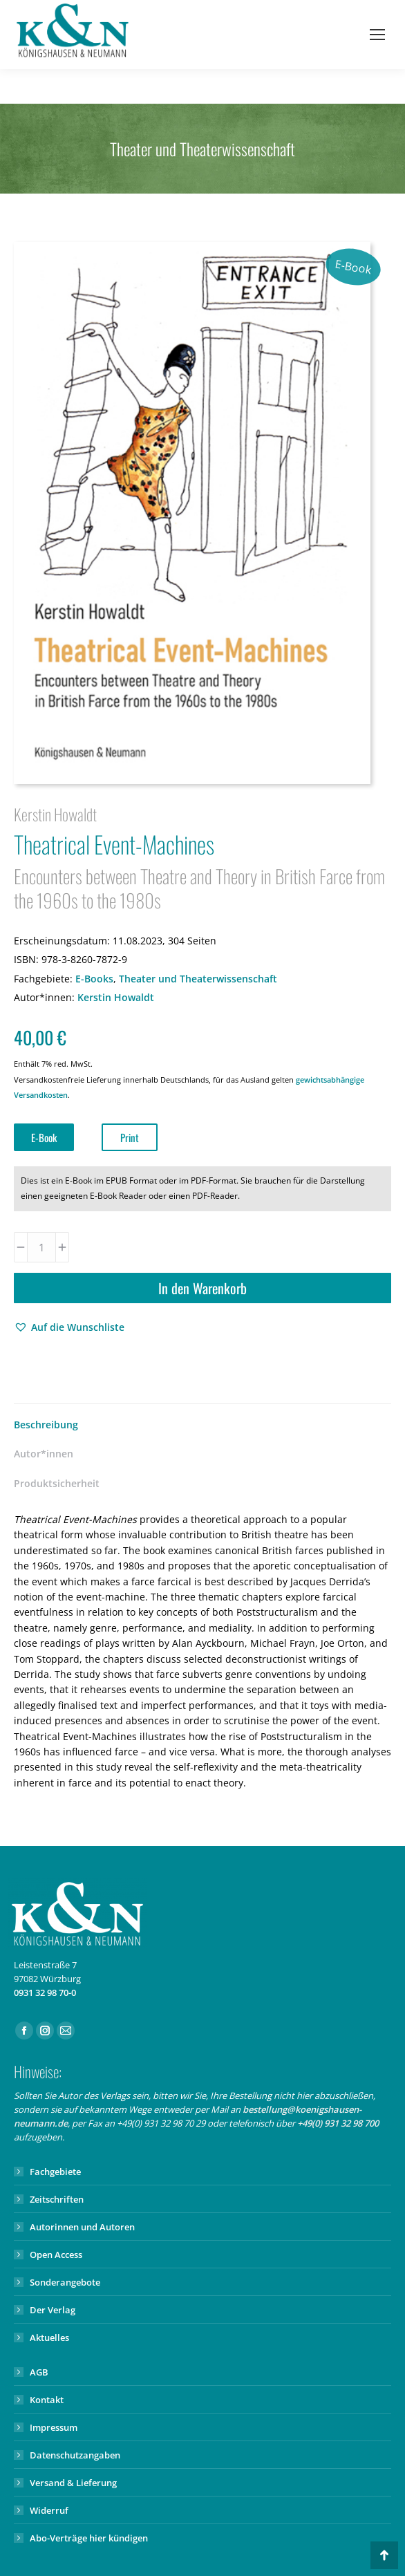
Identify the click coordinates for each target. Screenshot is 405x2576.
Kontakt (47, 2399)
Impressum (53, 2427)
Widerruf (49, 2510)
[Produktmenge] (41, 1247)
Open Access (56, 2254)
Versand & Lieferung (73, 2482)
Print (129, 1137)
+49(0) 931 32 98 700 (338, 2123)
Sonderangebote (65, 2282)
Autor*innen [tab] (43, 1453)
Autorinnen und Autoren (82, 2227)
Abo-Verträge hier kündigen (89, 2538)
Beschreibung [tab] (46, 1424)
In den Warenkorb (202, 1288)
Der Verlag (52, 2310)
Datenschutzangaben (75, 2455)
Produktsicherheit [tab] (57, 1483)
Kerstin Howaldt (115, 997)
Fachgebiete (55, 2171)
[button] (69, 1327)
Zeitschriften (57, 2199)
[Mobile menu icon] (377, 34)
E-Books (94, 978)
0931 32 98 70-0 (45, 1992)
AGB (39, 2372)
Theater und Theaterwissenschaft (198, 978)
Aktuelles (49, 2337)
